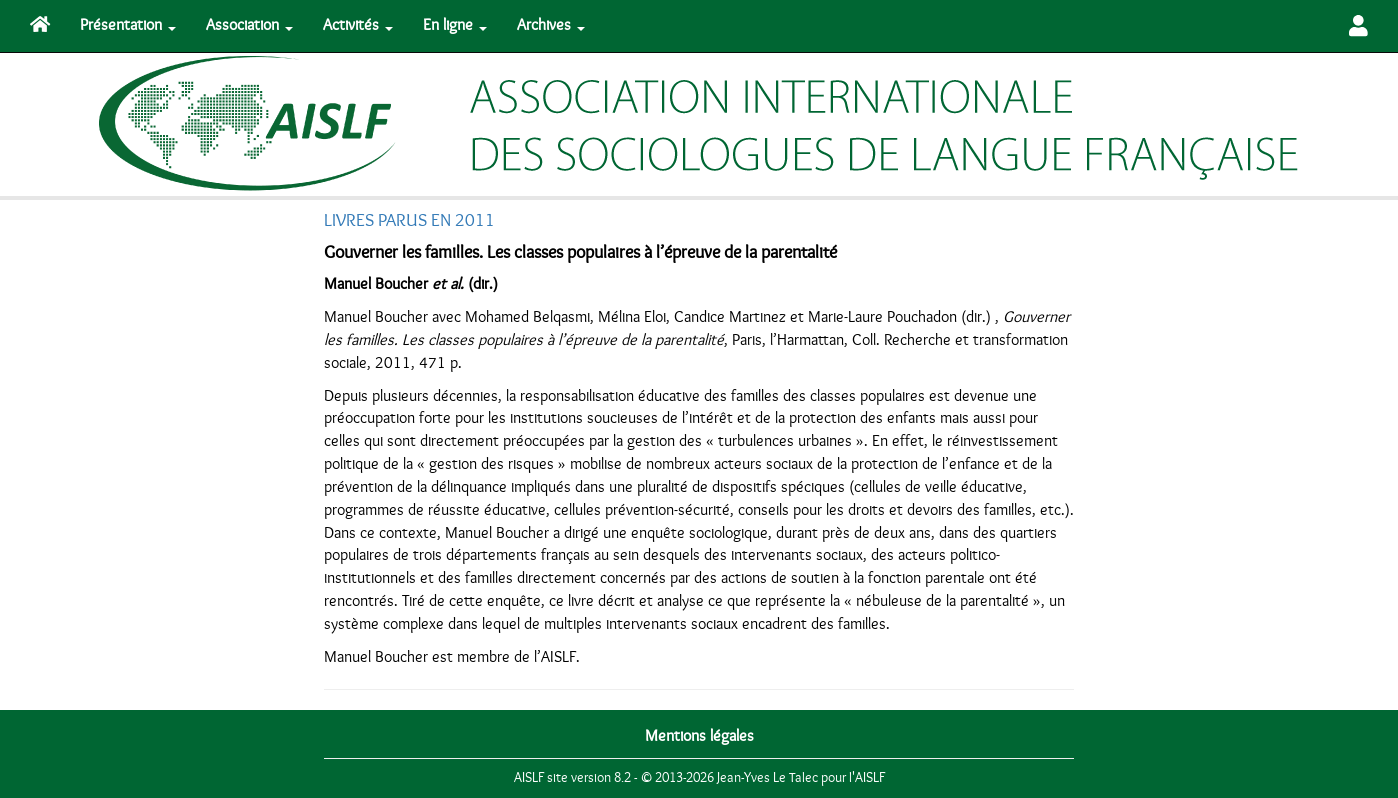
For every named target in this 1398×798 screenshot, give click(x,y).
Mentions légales (699, 736)
